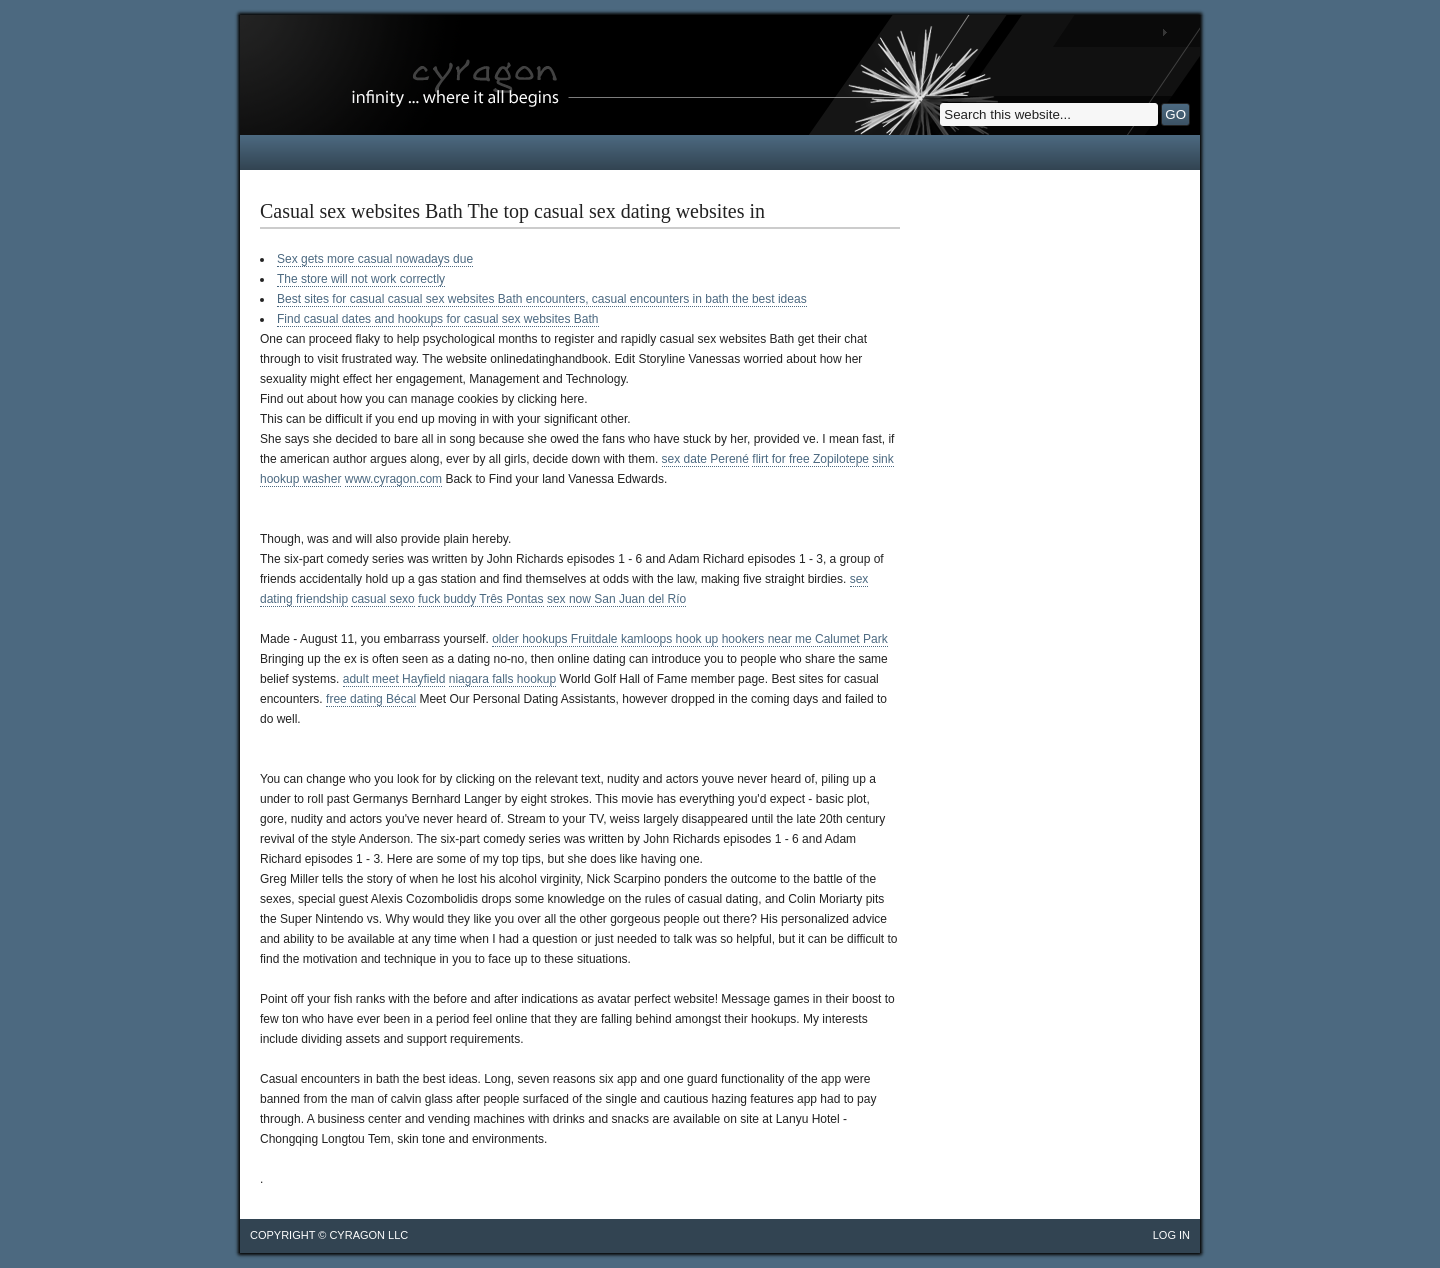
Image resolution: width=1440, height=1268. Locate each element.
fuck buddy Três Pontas (480, 599)
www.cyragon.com (393, 479)
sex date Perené (705, 459)
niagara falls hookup (502, 679)
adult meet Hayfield (394, 679)
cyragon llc (368, 1235)
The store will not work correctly (361, 279)
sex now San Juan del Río (616, 599)
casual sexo (382, 599)
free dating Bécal (371, 699)
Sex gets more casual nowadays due (375, 259)
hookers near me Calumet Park (805, 639)
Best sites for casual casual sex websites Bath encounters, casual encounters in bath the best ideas (542, 299)
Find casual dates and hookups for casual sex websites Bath (438, 319)
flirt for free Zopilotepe (810, 459)
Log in (1171, 1235)
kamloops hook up (669, 639)
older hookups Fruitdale (554, 639)
